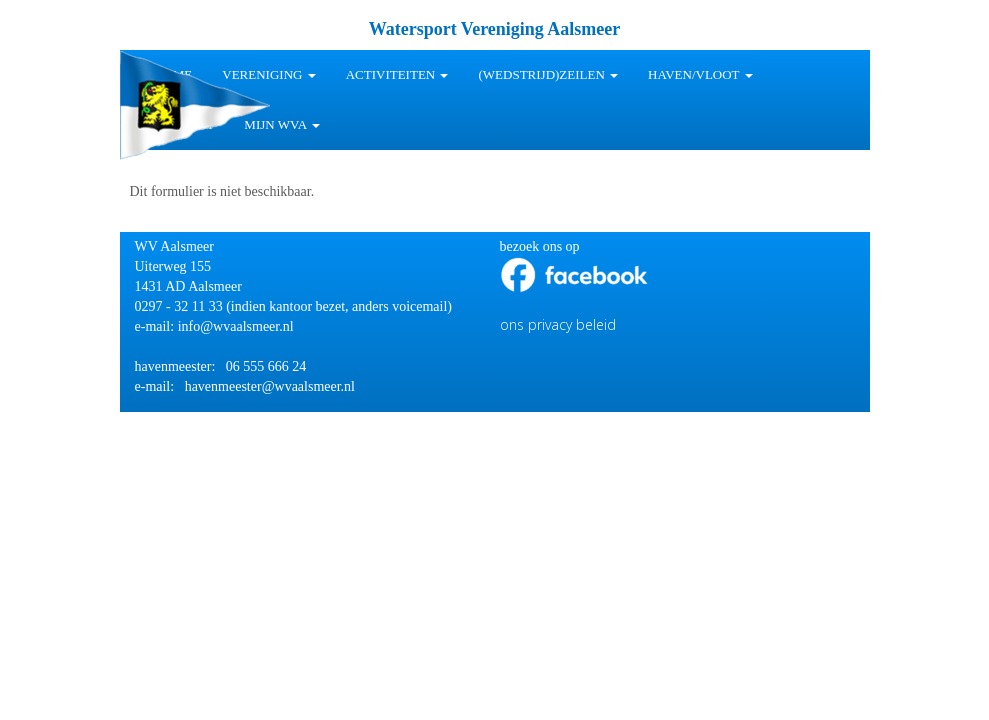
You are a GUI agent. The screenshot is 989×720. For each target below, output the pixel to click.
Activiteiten (397, 74)
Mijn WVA (281, 124)
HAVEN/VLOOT (700, 74)
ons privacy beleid (558, 324)
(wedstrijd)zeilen (548, 74)
